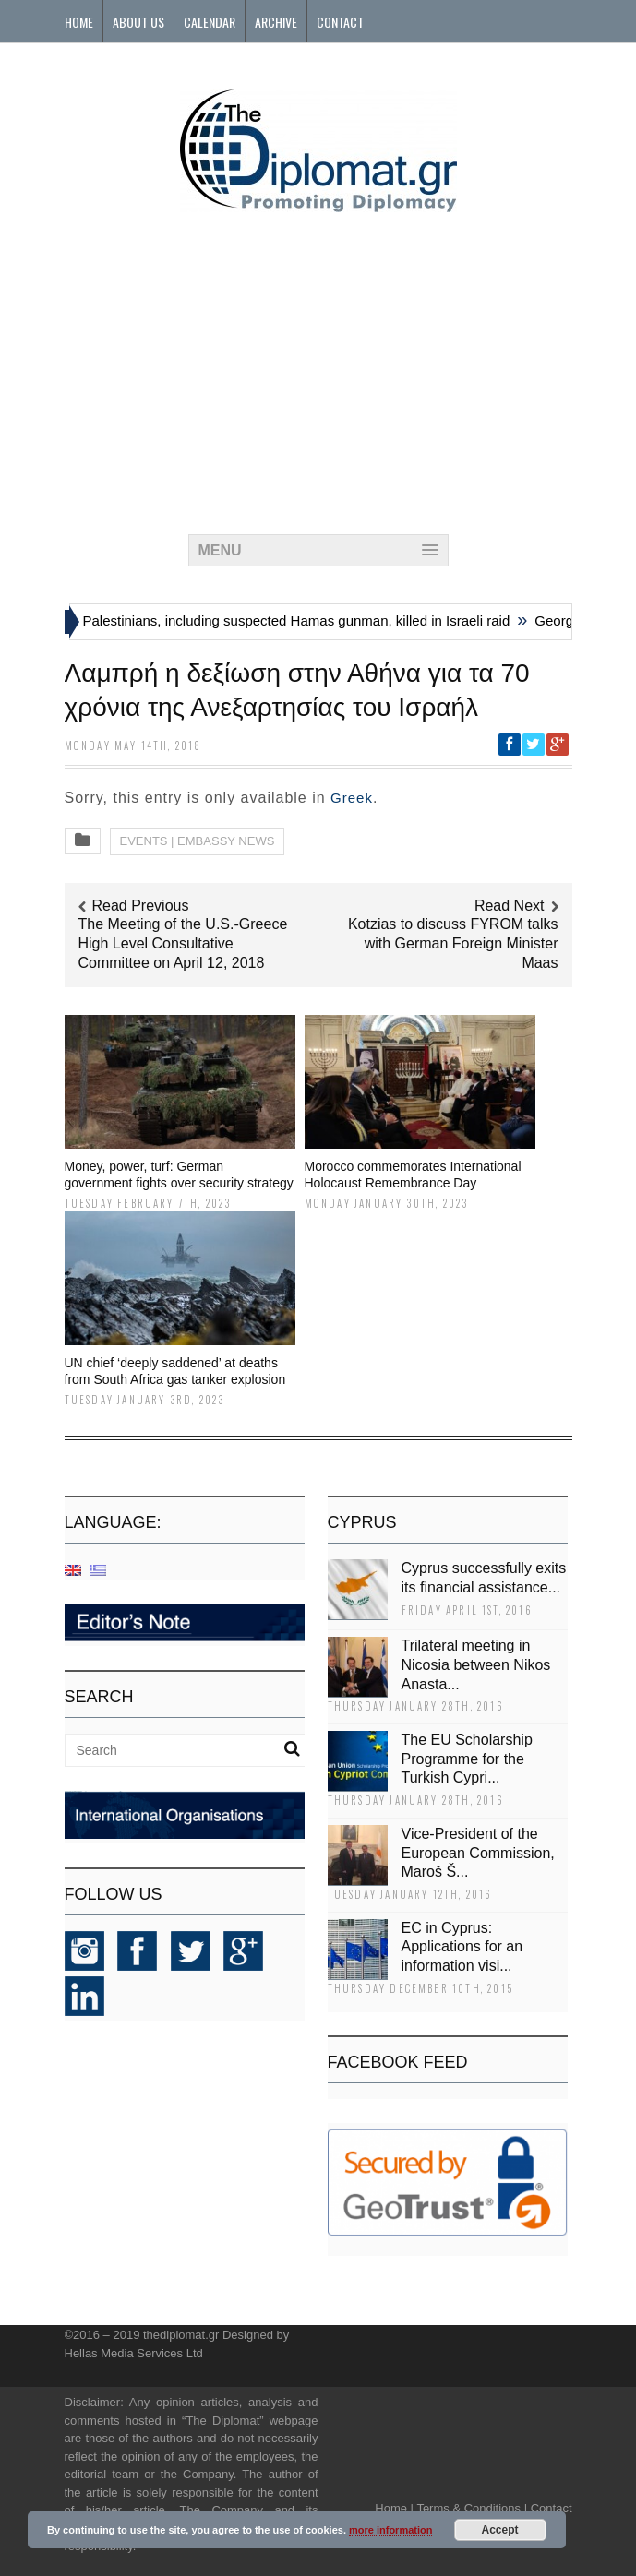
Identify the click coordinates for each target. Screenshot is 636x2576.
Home (79, 21)
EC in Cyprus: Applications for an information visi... (462, 1947)
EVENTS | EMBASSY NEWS (197, 841)
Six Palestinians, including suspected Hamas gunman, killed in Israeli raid (290, 620)
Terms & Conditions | (471, 2508)
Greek (351, 797)
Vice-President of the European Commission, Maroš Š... (478, 1853)
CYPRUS (362, 1522)
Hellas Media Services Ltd (134, 2353)
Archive (276, 21)
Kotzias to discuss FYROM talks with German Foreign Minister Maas (453, 943)
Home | (394, 2508)
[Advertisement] (318, 368)
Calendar (209, 21)
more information (390, 2529)
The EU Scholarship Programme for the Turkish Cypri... (467, 1759)
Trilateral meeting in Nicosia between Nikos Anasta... (476, 1665)
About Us (138, 21)
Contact (340, 21)
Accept (500, 2529)
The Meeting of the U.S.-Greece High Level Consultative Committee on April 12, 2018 (183, 943)
